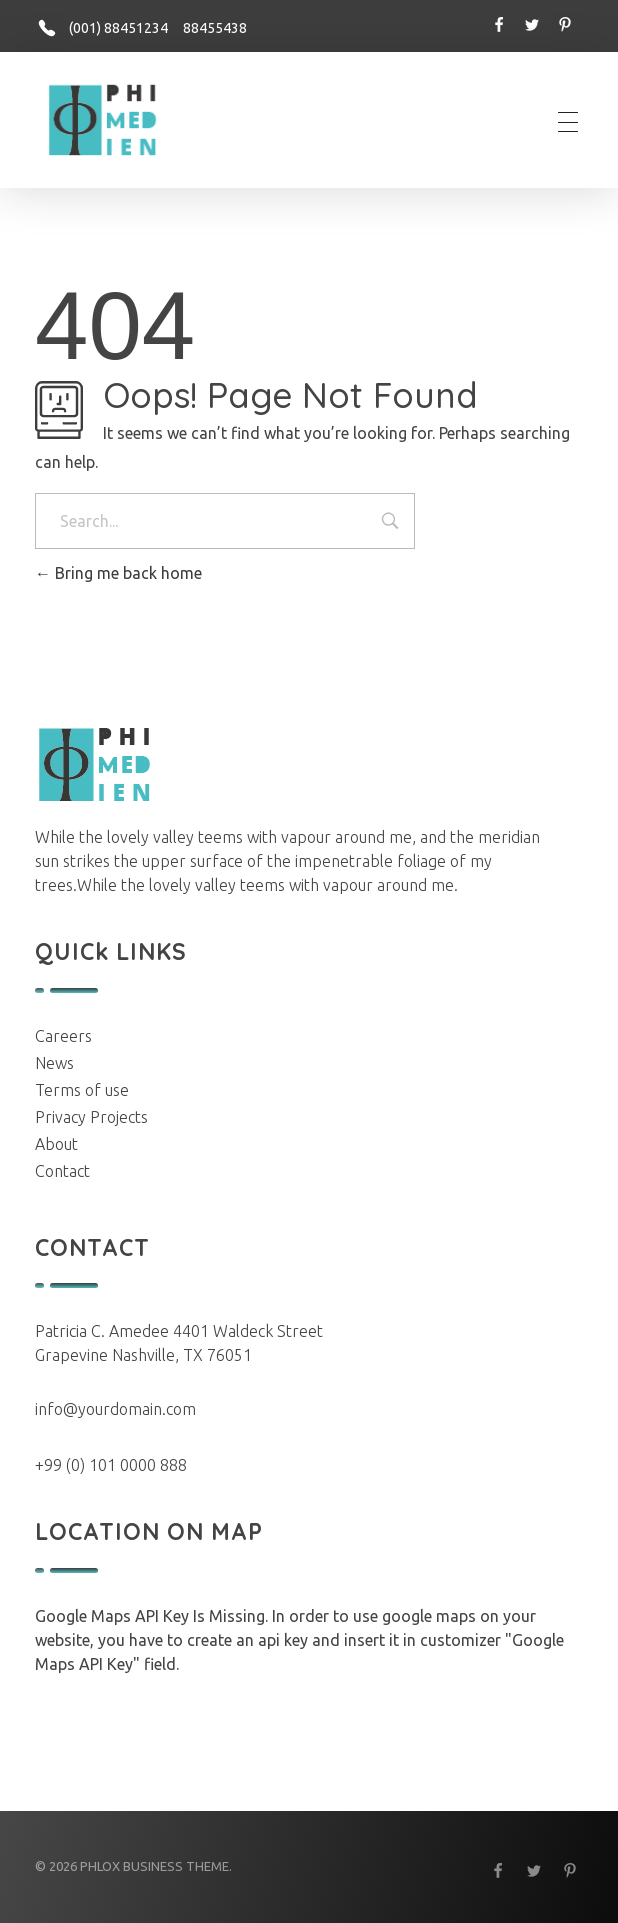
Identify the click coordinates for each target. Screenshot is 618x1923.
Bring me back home (118, 573)
